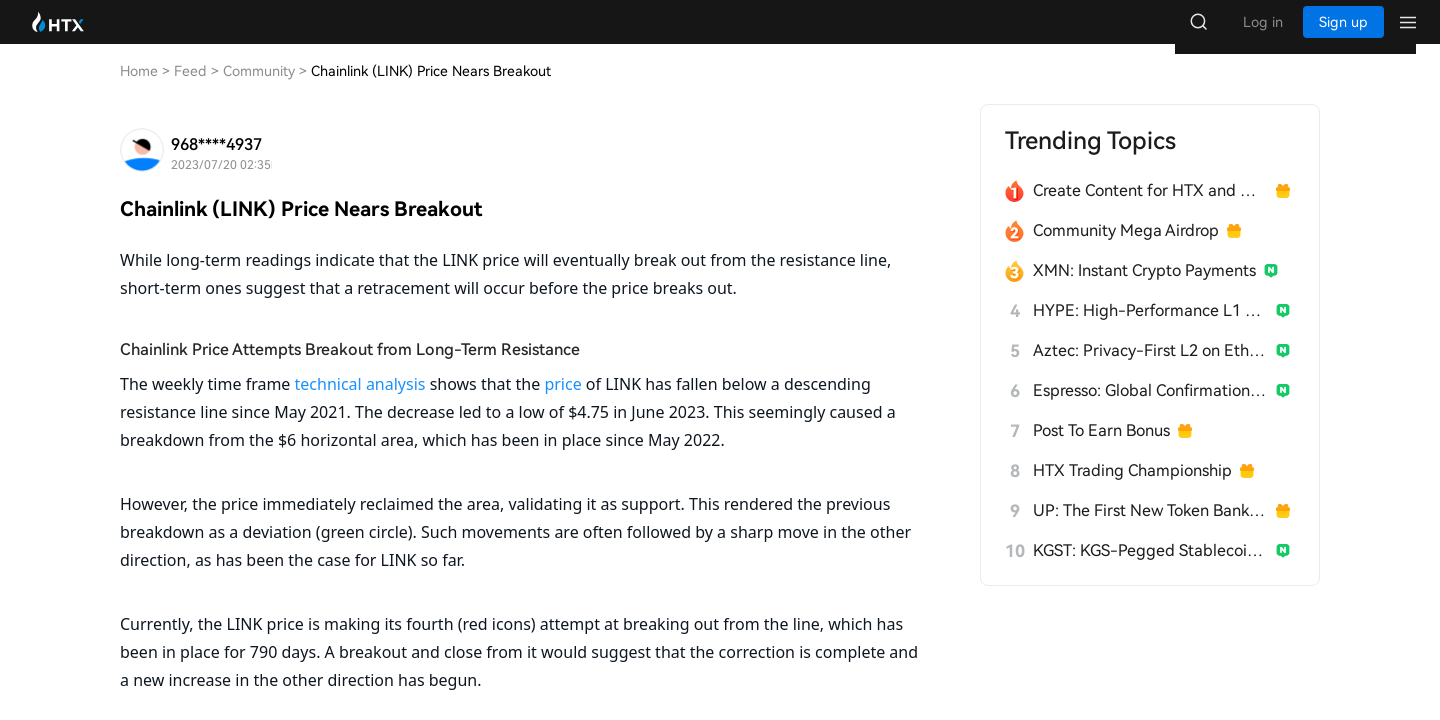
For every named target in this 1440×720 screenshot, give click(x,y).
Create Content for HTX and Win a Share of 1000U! (1150, 210)
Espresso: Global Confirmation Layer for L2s (1150, 410)
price (562, 404)
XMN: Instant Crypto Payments (1144, 290)
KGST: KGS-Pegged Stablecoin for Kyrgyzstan (1150, 570)
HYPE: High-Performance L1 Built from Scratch (1150, 330)
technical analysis (360, 404)
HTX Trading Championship (1132, 490)
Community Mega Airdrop (1126, 250)
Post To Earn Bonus (1101, 450)
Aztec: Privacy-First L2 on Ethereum (1150, 370)
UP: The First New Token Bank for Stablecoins (1150, 530)
